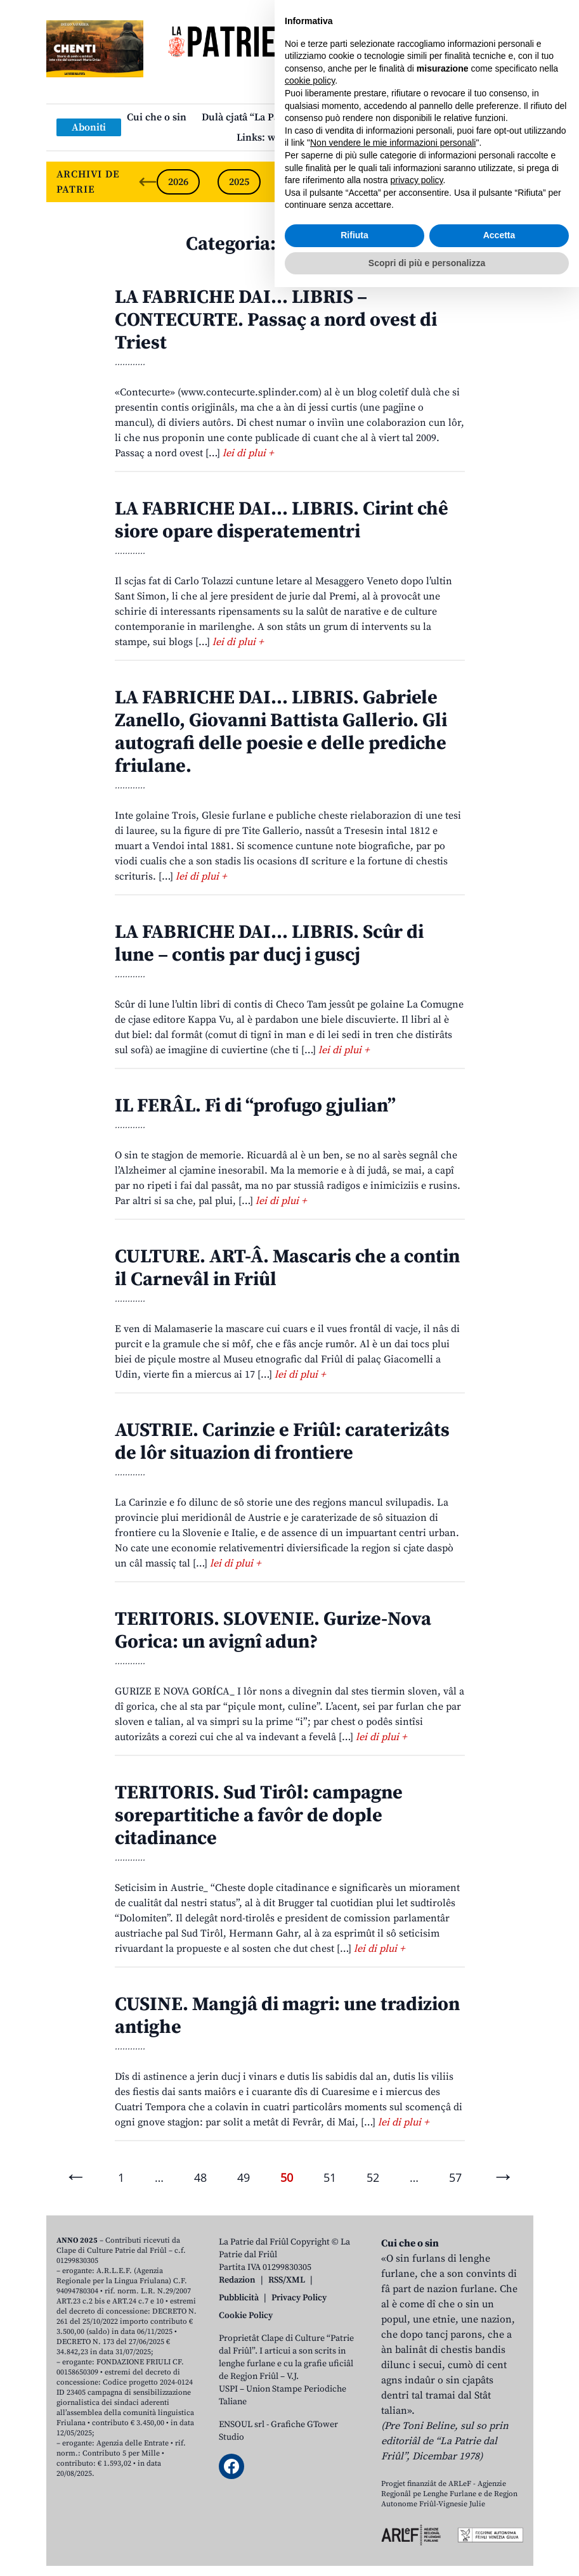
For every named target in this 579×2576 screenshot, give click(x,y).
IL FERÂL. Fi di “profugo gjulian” (255, 1106)
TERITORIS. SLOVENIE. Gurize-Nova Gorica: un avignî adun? (273, 1630)
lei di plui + (248, 453)
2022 (422, 182)
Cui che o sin (156, 117)
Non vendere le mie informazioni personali (393, 2431)
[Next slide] (513, 182)
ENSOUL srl (241, 2424)
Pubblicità (239, 2298)
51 (329, 2177)
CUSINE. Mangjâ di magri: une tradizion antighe (287, 2015)
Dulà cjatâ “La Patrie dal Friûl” (271, 117)
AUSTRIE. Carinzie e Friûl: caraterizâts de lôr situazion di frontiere (282, 1441)
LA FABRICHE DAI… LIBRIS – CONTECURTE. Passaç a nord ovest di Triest (276, 320)
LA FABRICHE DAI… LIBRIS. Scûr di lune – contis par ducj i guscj (269, 943)
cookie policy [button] (310, 2369)
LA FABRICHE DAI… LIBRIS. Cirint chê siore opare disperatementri (281, 520)
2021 (482, 182)
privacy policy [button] (417, 2469)
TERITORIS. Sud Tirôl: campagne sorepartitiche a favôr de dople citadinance (259, 1815)
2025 (239, 182)
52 (373, 2177)
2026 (178, 182)
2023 (361, 182)
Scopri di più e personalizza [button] (426, 2551)
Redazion (237, 2280)
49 (243, 2177)
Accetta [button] (499, 2524)
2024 (300, 182)
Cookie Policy (246, 2315)
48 (200, 2177)
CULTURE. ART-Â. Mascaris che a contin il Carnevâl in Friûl (287, 1268)
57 (455, 2177)
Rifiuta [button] (354, 2524)
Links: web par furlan (286, 137)
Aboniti (89, 127)
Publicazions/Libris (401, 117)
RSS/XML (286, 2280)
